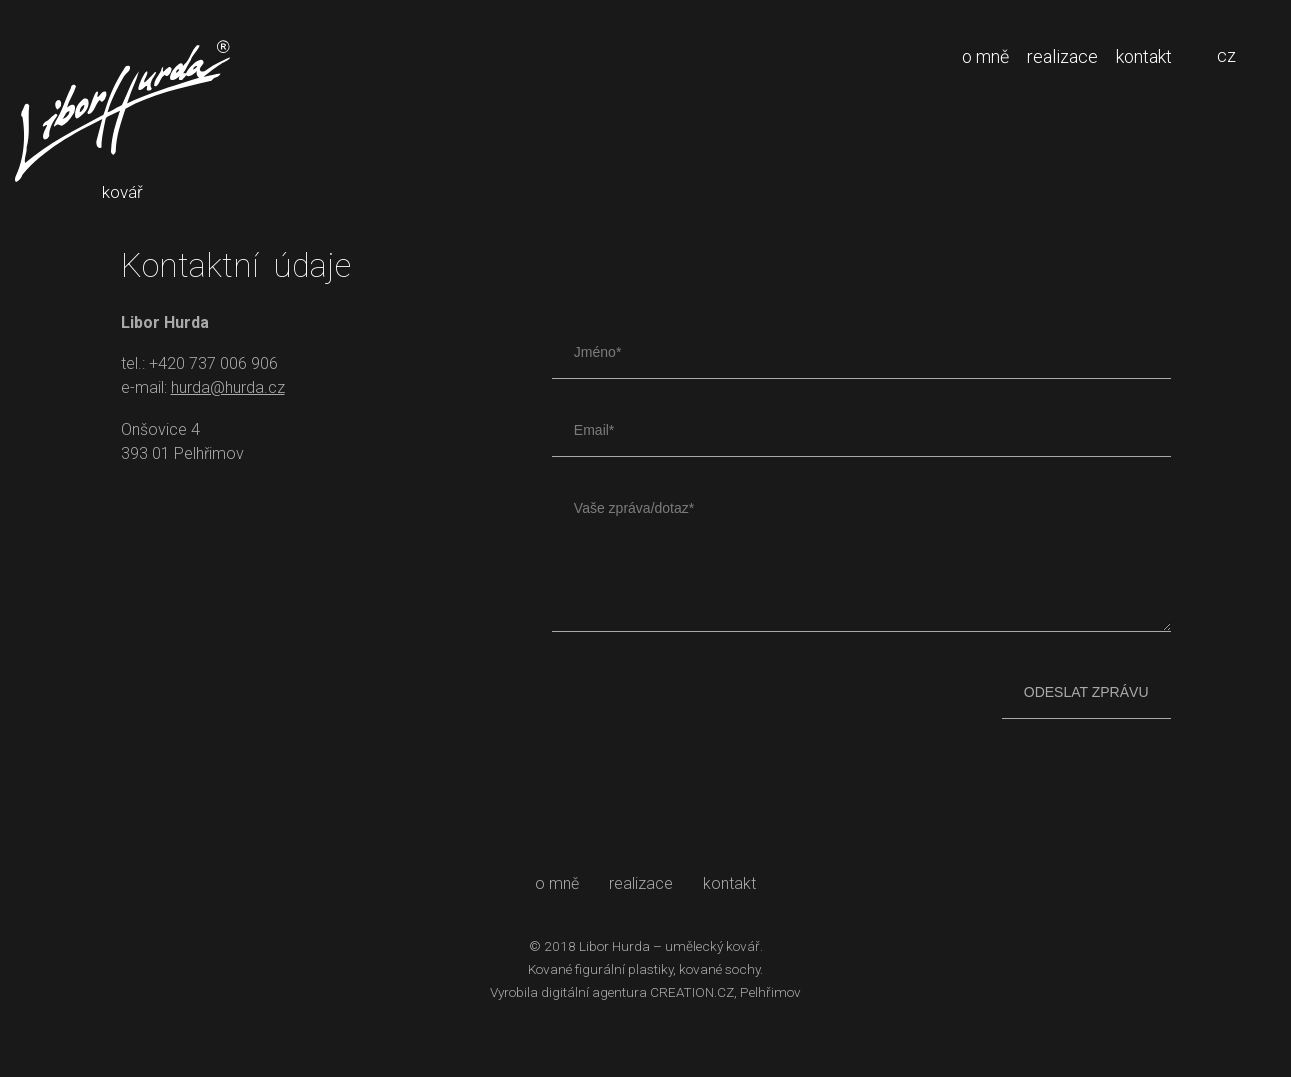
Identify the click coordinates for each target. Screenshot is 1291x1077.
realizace (1062, 56)
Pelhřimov (770, 992)
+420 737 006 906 (213, 363)
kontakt (1144, 56)
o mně (985, 56)
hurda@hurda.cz (228, 387)
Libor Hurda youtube (238, 501)
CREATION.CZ (692, 992)
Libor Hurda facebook (138, 501)
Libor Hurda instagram (188, 501)
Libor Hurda (614, 946)
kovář (122, 121)
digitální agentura (594, 992)
